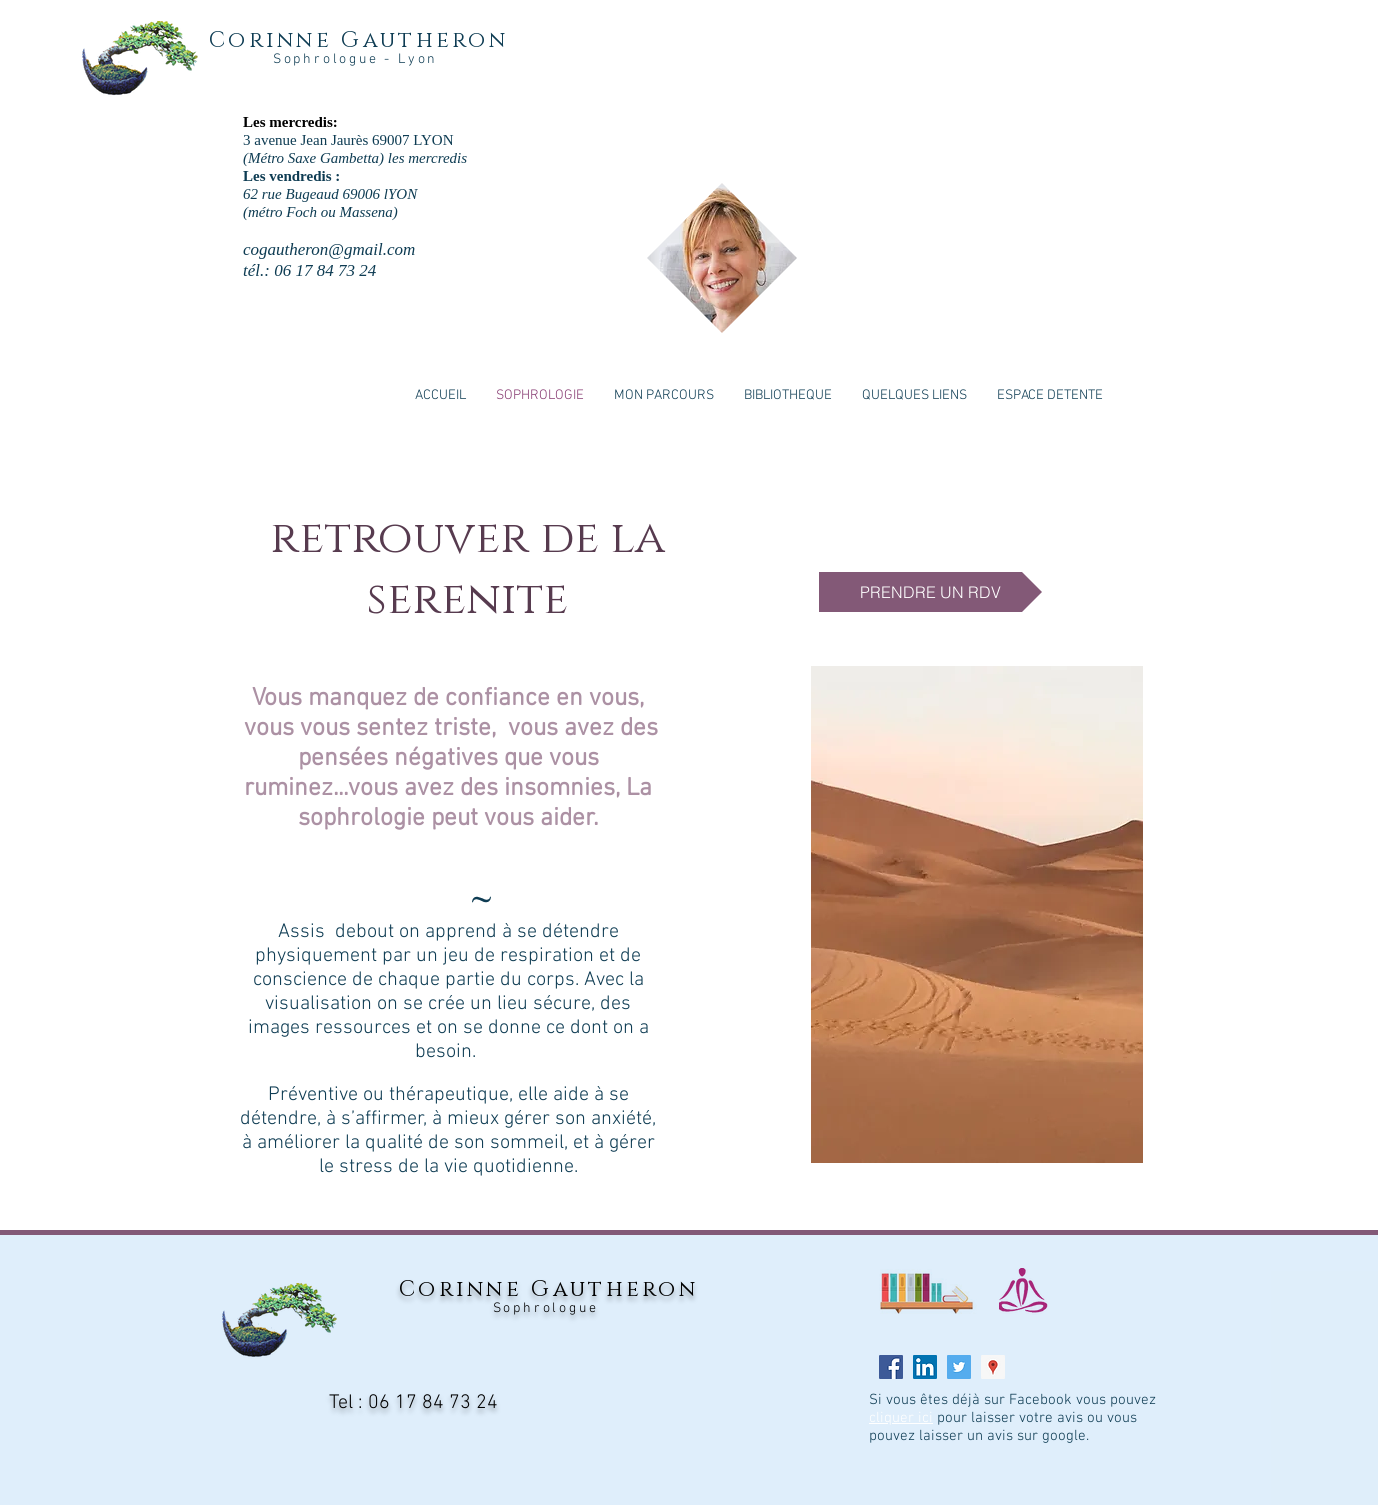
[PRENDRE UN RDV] (930, 592)
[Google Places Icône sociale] (993, 1367)
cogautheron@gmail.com (329, 249)
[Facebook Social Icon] (891, 1367)
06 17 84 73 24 (433, 1403)
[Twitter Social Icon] (959, 1367)
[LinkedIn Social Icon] (925, 1367)
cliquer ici (901, 1418)
